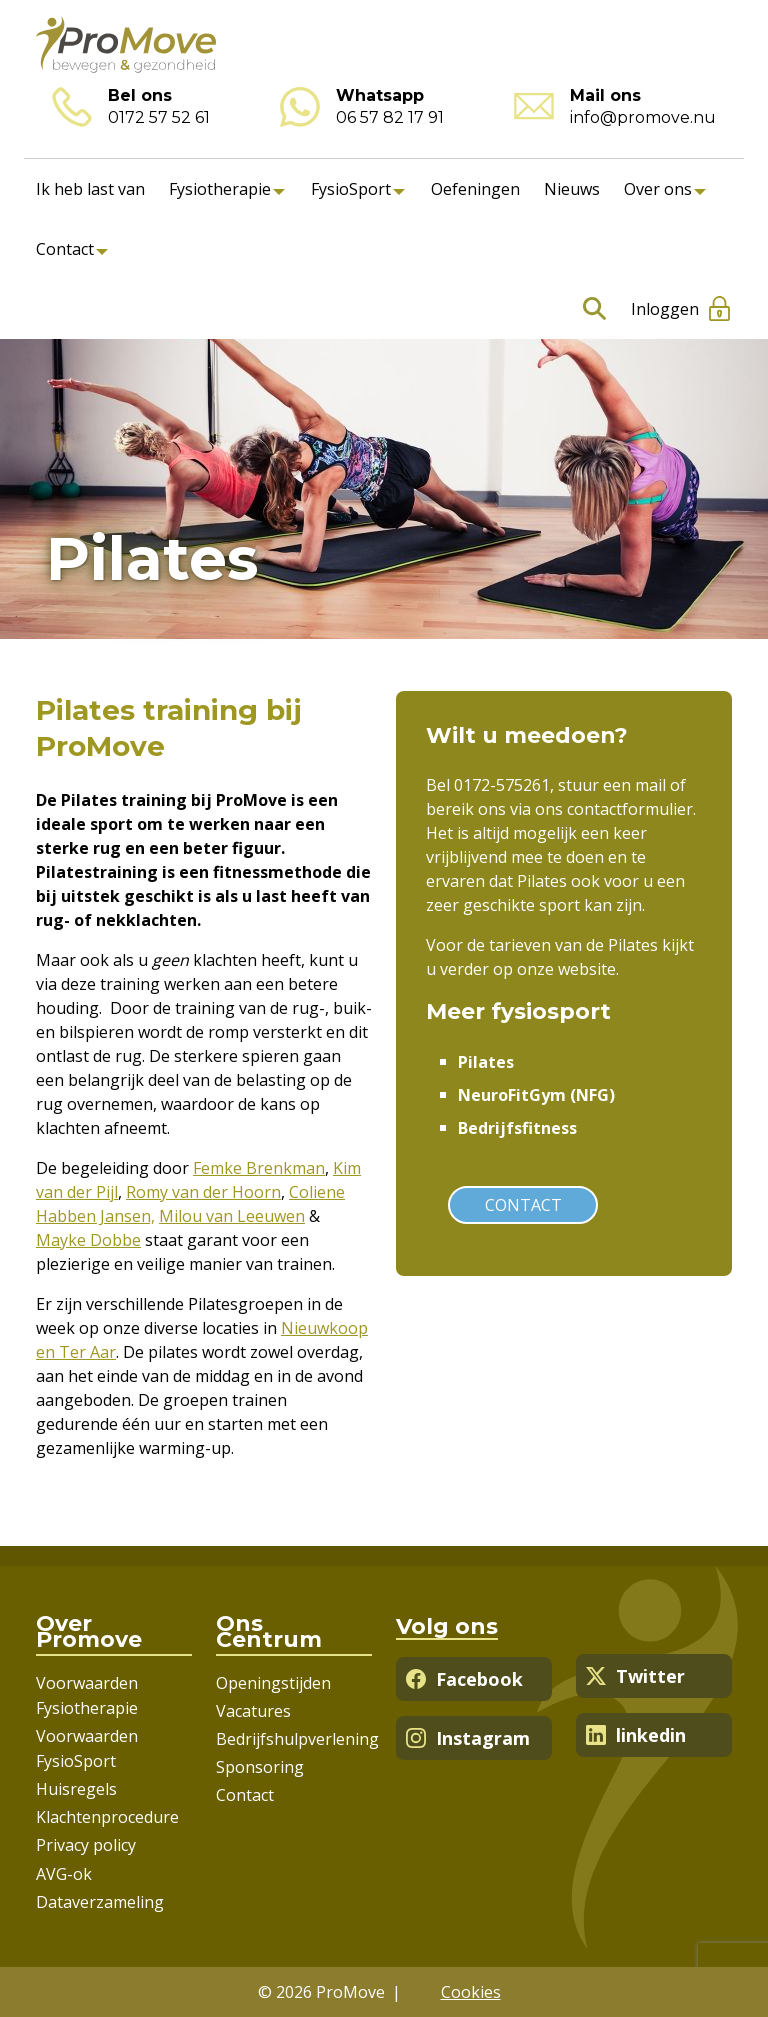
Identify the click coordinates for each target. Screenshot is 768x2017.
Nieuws (572, 189)
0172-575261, (506, 785)
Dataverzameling (100, 1902)
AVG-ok (64, 1874)
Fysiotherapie (220, 189)
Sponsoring (260, 1767)
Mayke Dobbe (88, 1240)
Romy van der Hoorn (203, 1192)
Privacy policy (86, 1845)
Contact (65, 249)
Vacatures (253, 1711)
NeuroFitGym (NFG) (536, 1095)
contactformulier (630, 809)
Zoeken (590, 309)
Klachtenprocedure (107, 1817)
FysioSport (351, 189)
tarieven (520, 945)
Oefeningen (475, 189)
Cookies (471, 1992)
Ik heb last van (90, 189)
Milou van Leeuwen (232, 1216)
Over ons (658, 189)
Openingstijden (273, 1683)
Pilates (486, 1062)
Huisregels (76, 1789)
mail (650, 785)
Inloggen (665, 309)
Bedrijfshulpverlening (297, 1739)
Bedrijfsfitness (517, 1128)
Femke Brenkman (259, 1168)
